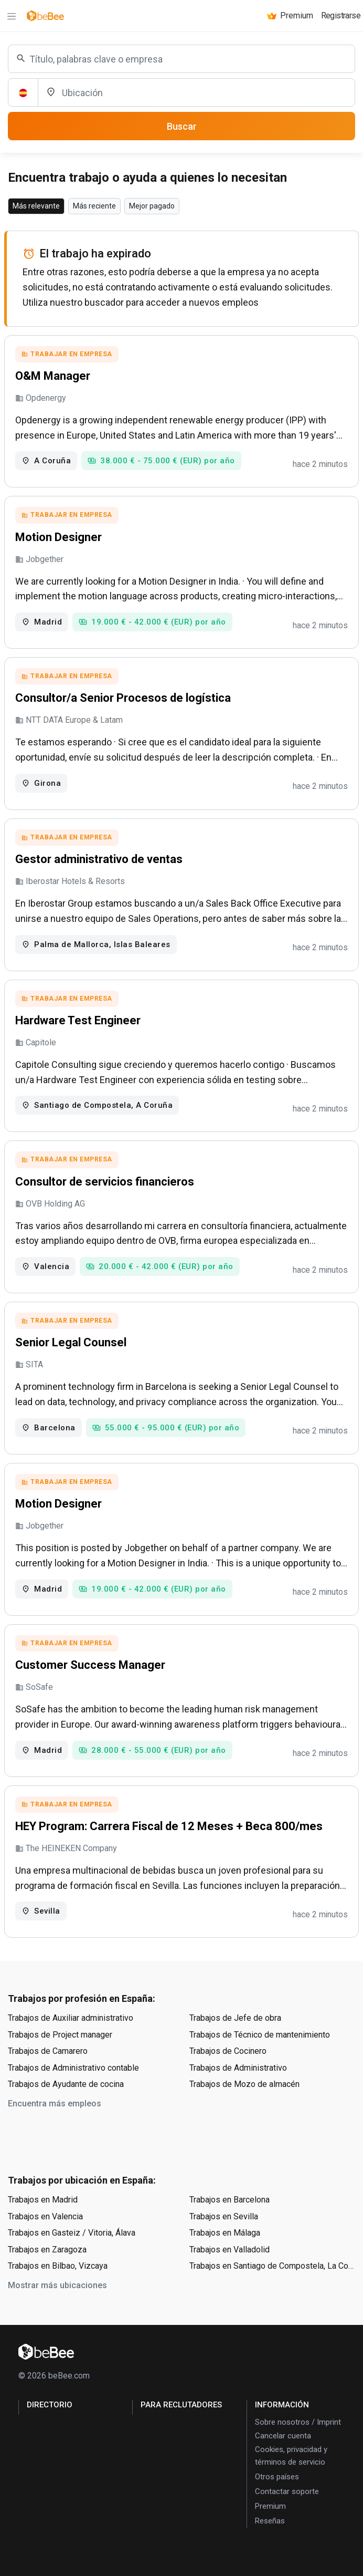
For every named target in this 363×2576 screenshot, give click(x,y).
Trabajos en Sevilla (223, 2216)
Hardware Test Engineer (78, 1020)
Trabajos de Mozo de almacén (244, 2084)
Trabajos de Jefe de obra (235, 2018)
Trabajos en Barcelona (229, 2200)
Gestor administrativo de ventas (99, 859)
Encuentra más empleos (54, 2103)
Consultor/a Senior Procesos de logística (123, 697)
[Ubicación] (196, 92)
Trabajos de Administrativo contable (73, 2068)
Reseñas (270, 2521)
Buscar (182, 126)
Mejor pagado (152, 206)
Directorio (49, 2404)
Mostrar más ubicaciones (57, 2285)
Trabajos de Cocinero (227, 2051)
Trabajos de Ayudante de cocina (66, 2084)
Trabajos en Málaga (224, 2233)
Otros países (277, 2476)
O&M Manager (52, 375)
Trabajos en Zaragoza (47, 2250)
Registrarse (340, 15)
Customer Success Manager (90, 1664)
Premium (270, 2506)
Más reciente (94, 206)
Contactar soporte (287, 2491)
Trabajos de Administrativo (238, 2068)
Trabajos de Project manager (60, 2035)
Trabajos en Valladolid (229, 2250)
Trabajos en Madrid (43, 2200)
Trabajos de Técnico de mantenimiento (259, 2035)
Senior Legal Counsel (70, 1342)
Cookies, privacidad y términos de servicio (291, 2456)
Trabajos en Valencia (45, 2216)
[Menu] (11, 16)
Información (282, 2404)
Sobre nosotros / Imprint (298, 2422)
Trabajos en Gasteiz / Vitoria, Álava (71, 2233)
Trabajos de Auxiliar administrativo (70, 2018)
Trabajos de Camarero (48, 2051)
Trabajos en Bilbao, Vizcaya (58, 2266)
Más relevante (36, 206)
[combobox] (181, 59)
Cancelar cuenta (283, 2435)
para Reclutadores (181, 2404)
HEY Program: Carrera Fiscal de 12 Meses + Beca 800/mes (169, 1826)
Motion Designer (58, 537)
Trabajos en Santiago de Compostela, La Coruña (272, 2266)
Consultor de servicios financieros (104, 1181)
